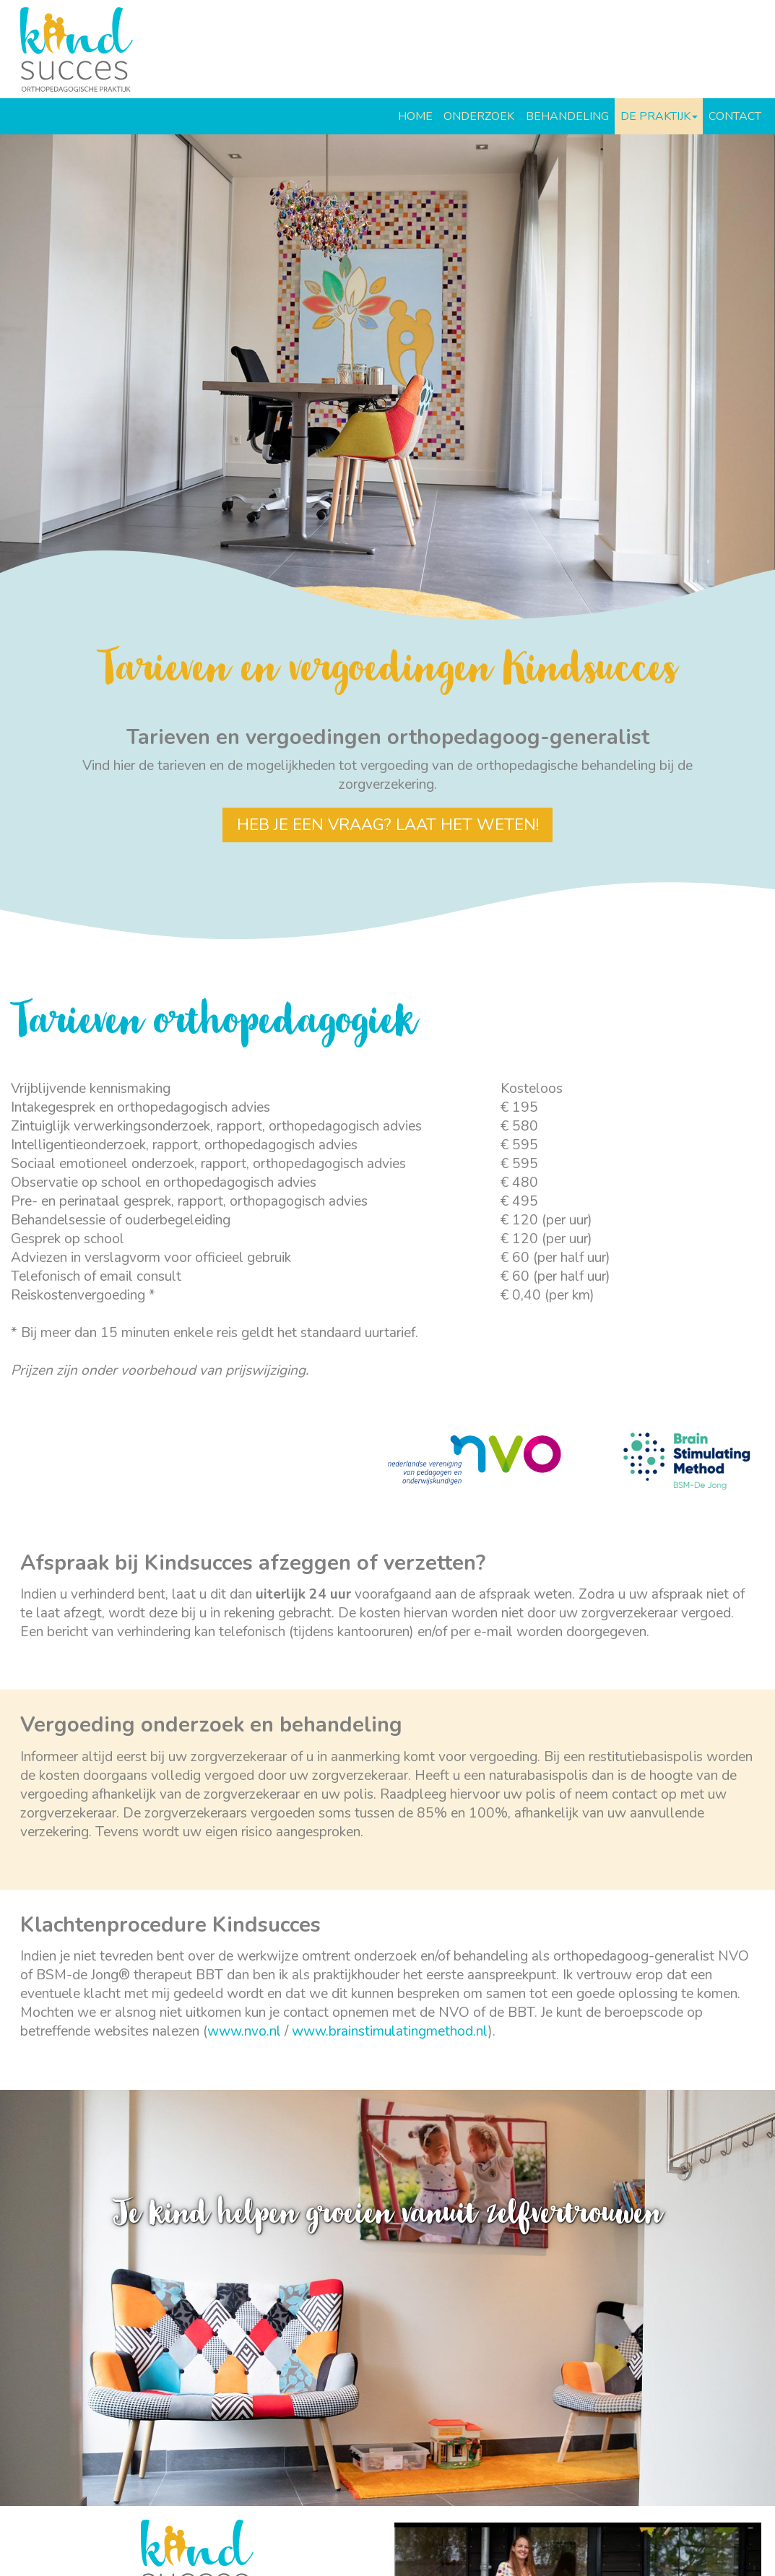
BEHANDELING (567, 116)
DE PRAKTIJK (659, 116)
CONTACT (735, 116)
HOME (415, 116)
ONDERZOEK (478, 116)
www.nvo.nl (244, 2031)
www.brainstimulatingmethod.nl (390, 2031)
